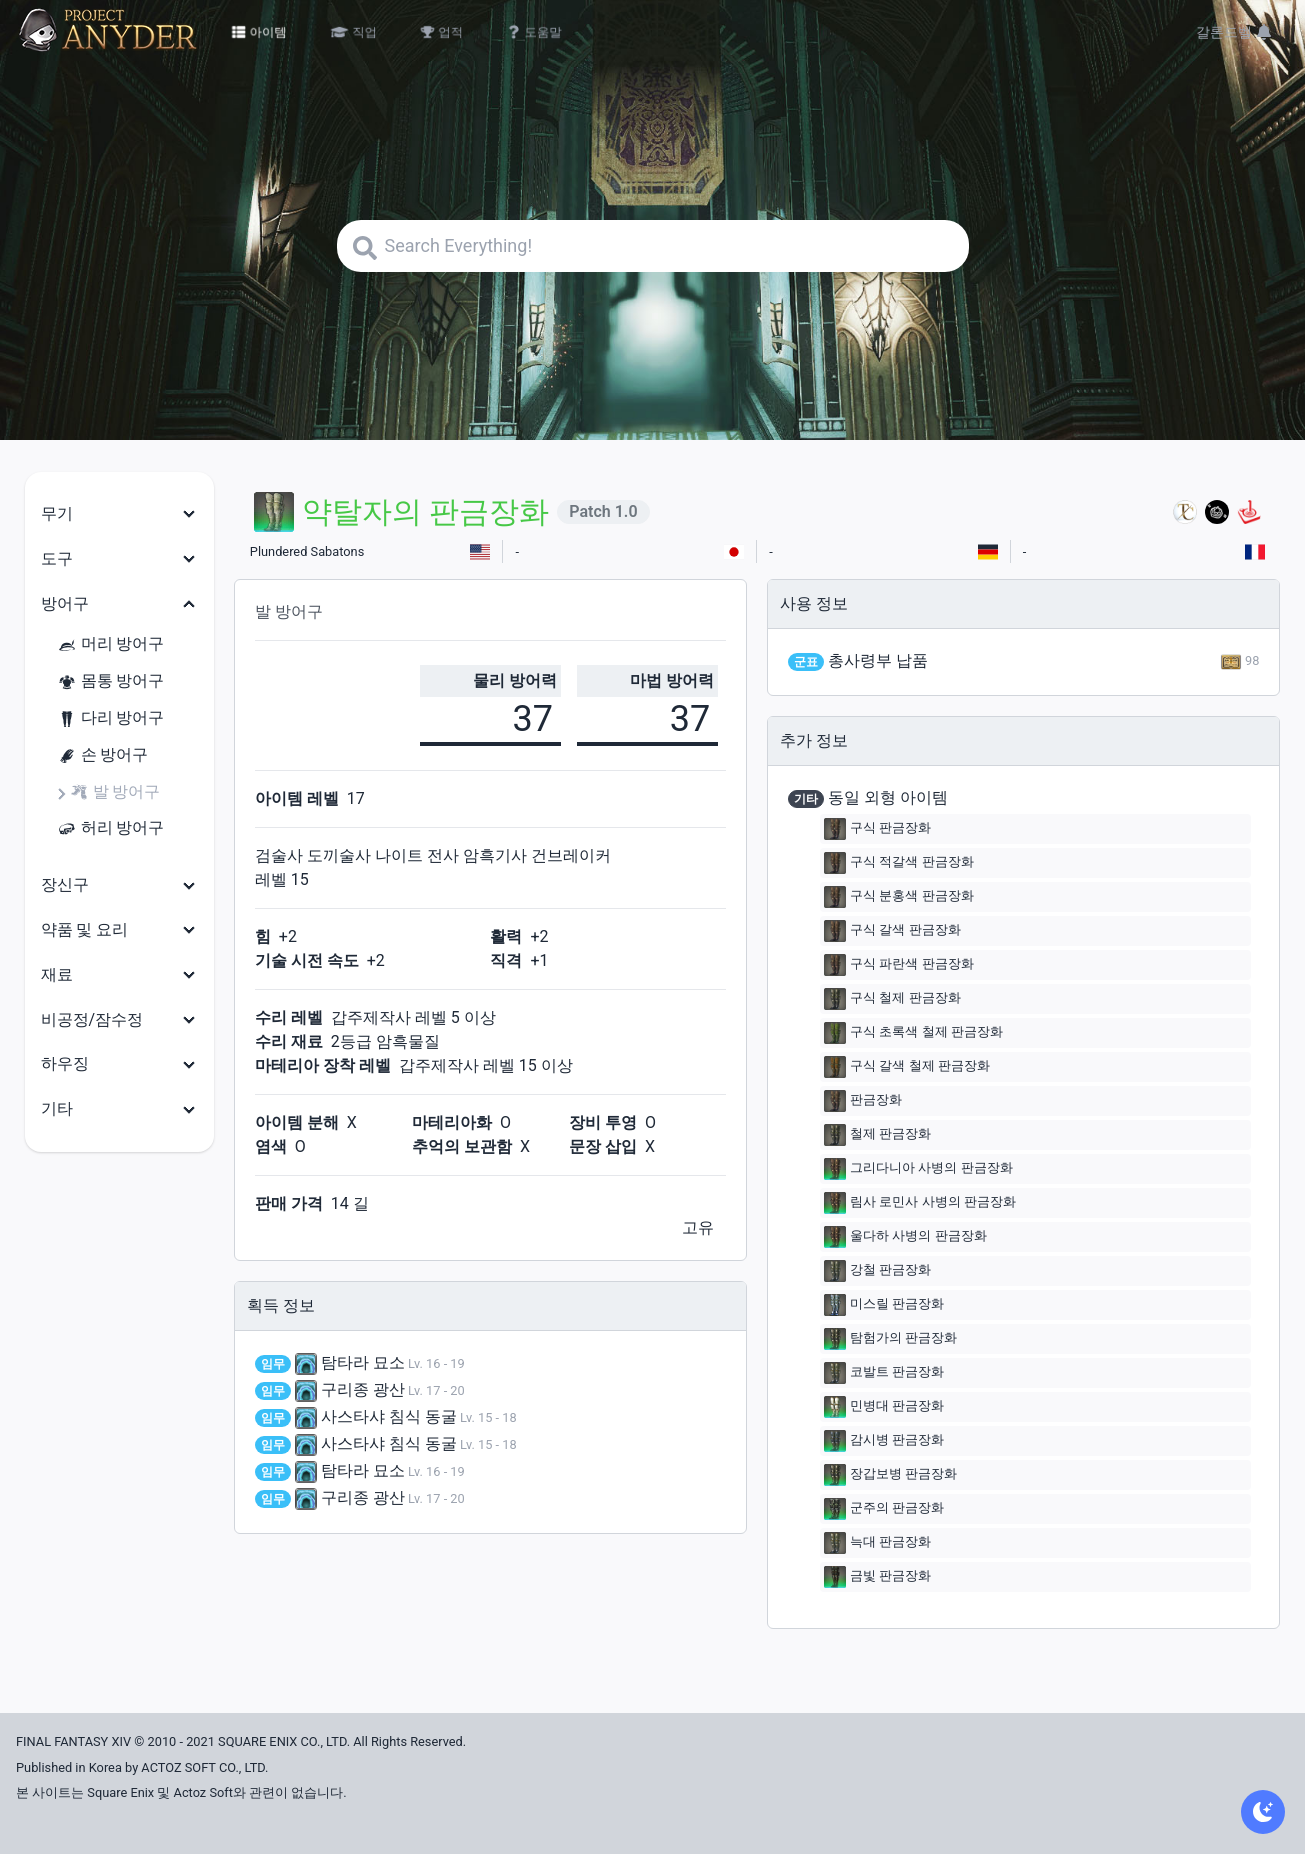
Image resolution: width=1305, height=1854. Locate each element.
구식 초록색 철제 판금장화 (913, 1033)
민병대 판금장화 (884, 1407)
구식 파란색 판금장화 (898, 965)
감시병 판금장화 (884, 1441)
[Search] (653, 246)
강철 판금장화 (877, 1271)
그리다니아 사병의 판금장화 (918, 1169)
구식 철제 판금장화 (892, 999)
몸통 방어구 (111, 681)
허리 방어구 (111, 828)
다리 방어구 (111, 718)
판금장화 (863, 1101)
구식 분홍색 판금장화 (898, 897)
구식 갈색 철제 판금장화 (907, 1067)
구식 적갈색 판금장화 (898, 863)
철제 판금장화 (877, 1135)
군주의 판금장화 (884, 1509)
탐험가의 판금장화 (890, 1339)
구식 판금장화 (877, 829)
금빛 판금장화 (877, 1577)
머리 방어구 (111, 644)
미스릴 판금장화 (884, 1305)
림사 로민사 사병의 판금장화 (920, 1203)
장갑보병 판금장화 (890, 1475)
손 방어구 (103, 755)
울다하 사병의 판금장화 (905, 1237)
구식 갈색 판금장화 (892, 931)
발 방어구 (115, 792)
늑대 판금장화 (877, 1543)
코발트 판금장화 (884, 1373)
